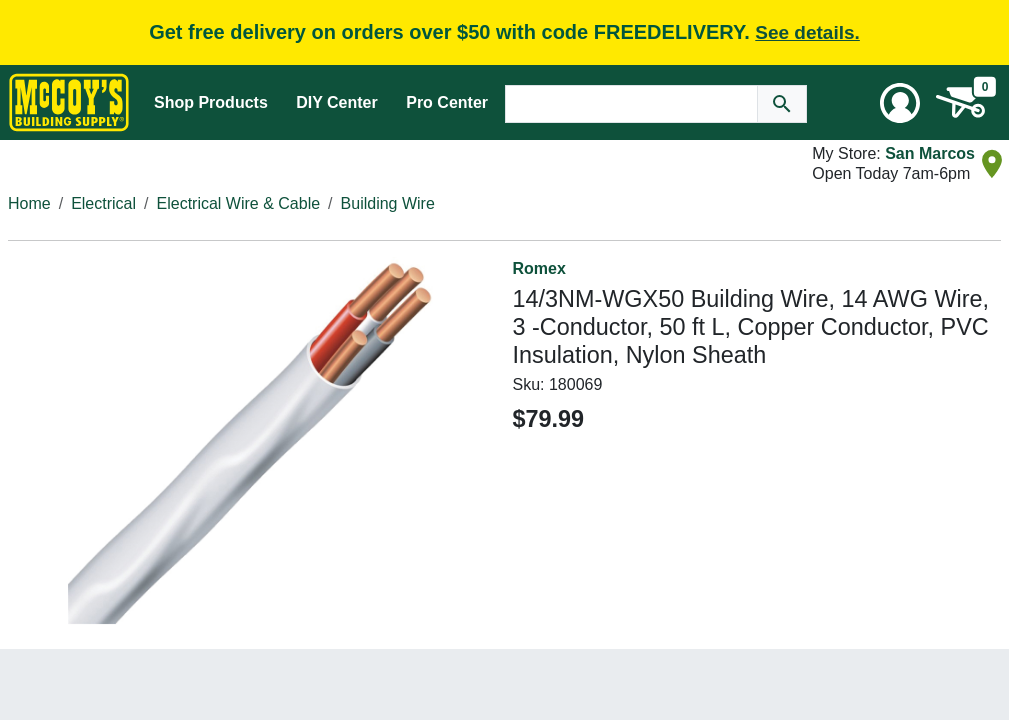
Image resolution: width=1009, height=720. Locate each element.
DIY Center (337, 102)
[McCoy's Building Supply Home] (69, 102)
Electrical (103, 203)
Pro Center (447, 102)
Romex (539, 268)
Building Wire (388, 203)
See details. (807, 32)
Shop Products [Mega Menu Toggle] (211, 102)
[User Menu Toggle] (900, 103)
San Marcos (930, 153)
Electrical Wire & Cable (239, 203)
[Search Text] (632, 104)
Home (29, 203)
